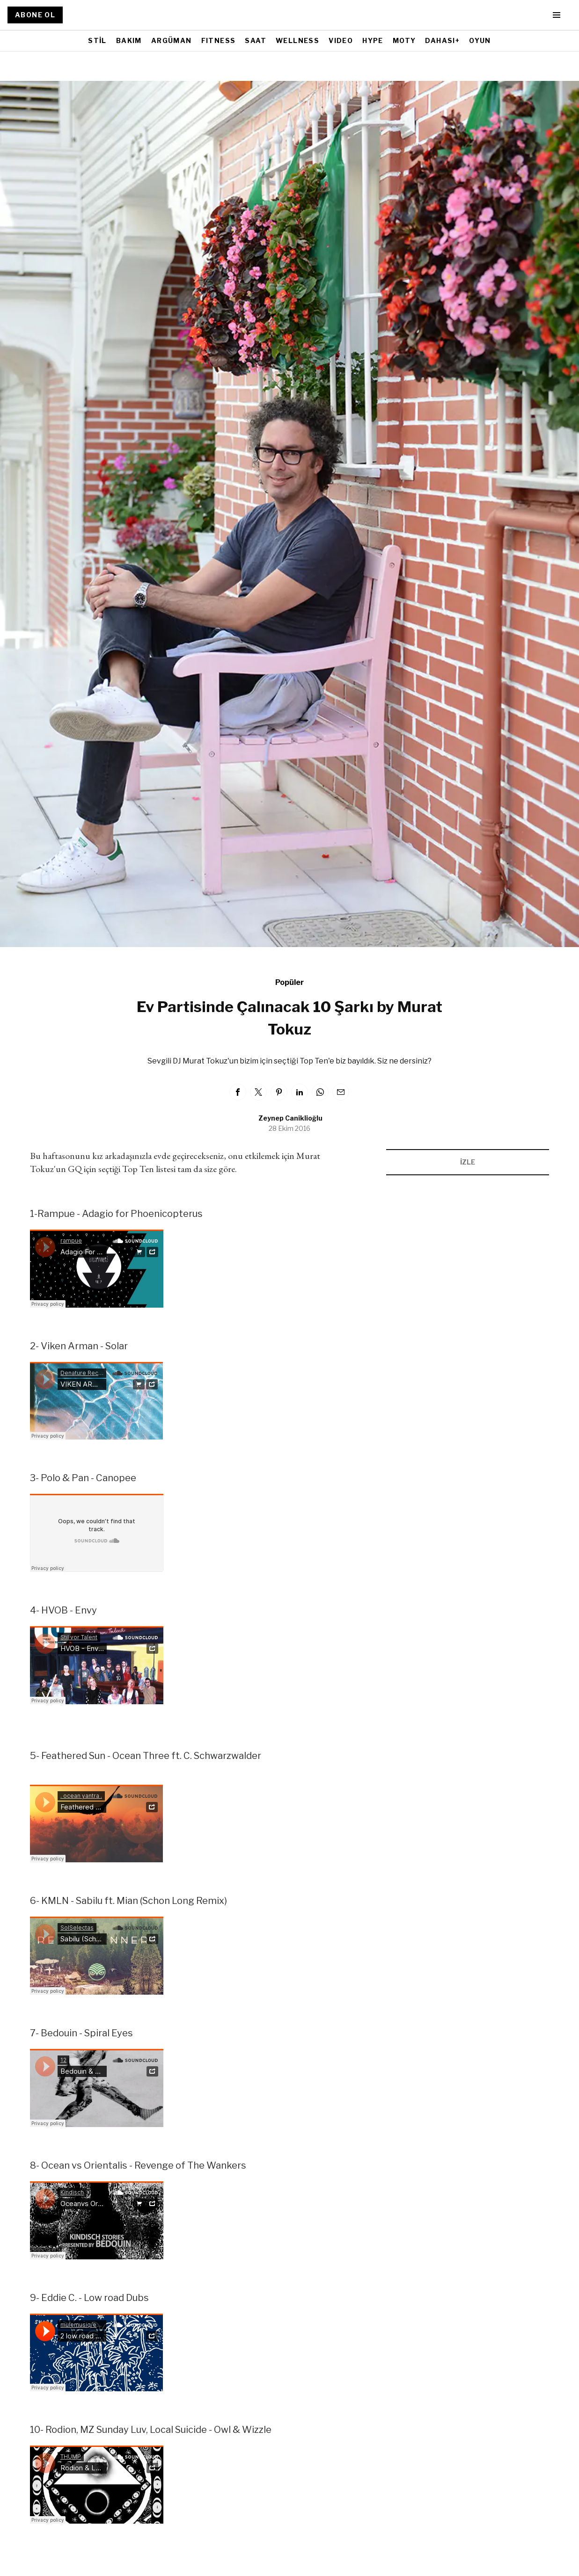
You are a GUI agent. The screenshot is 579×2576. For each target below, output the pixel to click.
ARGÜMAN (171, 40)
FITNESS (218, 40)
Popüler (289, 982)
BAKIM (129, 40)
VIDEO (341, 40)
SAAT (255, 40)
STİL (97, 40)
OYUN (480, 40)
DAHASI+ (442, 40)
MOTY (404, 40)
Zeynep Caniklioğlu (290, 1118)
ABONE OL (35, 15)
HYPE (372, 40)
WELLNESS (297, 40)
